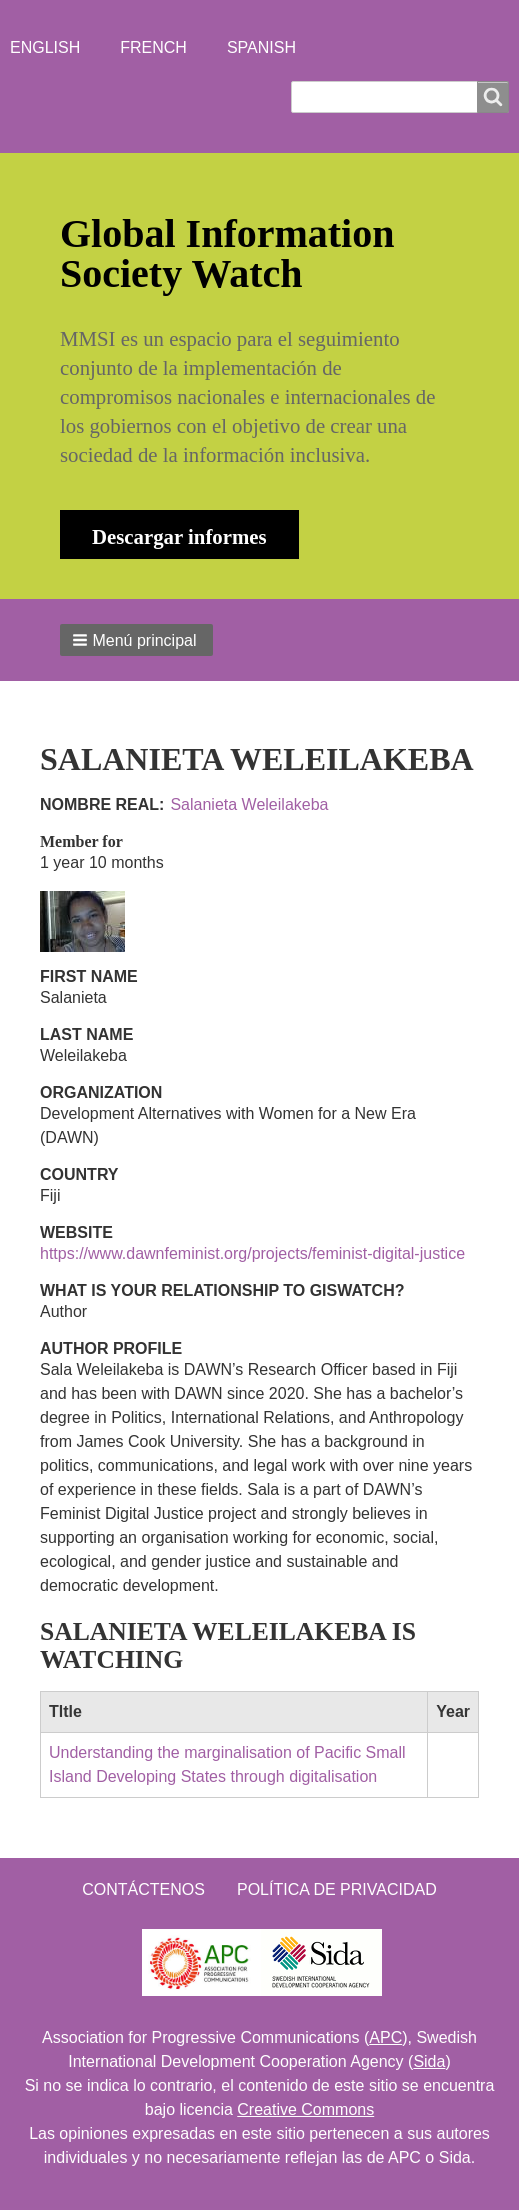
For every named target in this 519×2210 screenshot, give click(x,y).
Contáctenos (143, 1889)
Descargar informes (179, 536)
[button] (136, 640)
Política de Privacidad (337, 1889)
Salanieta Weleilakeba (249, 804)
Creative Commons (305, 2109)
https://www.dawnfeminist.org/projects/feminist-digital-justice (252, 1253)
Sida (429, 2061)
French (153, 47)
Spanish (261, 47)
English (45, 47)
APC (385, 2037)
